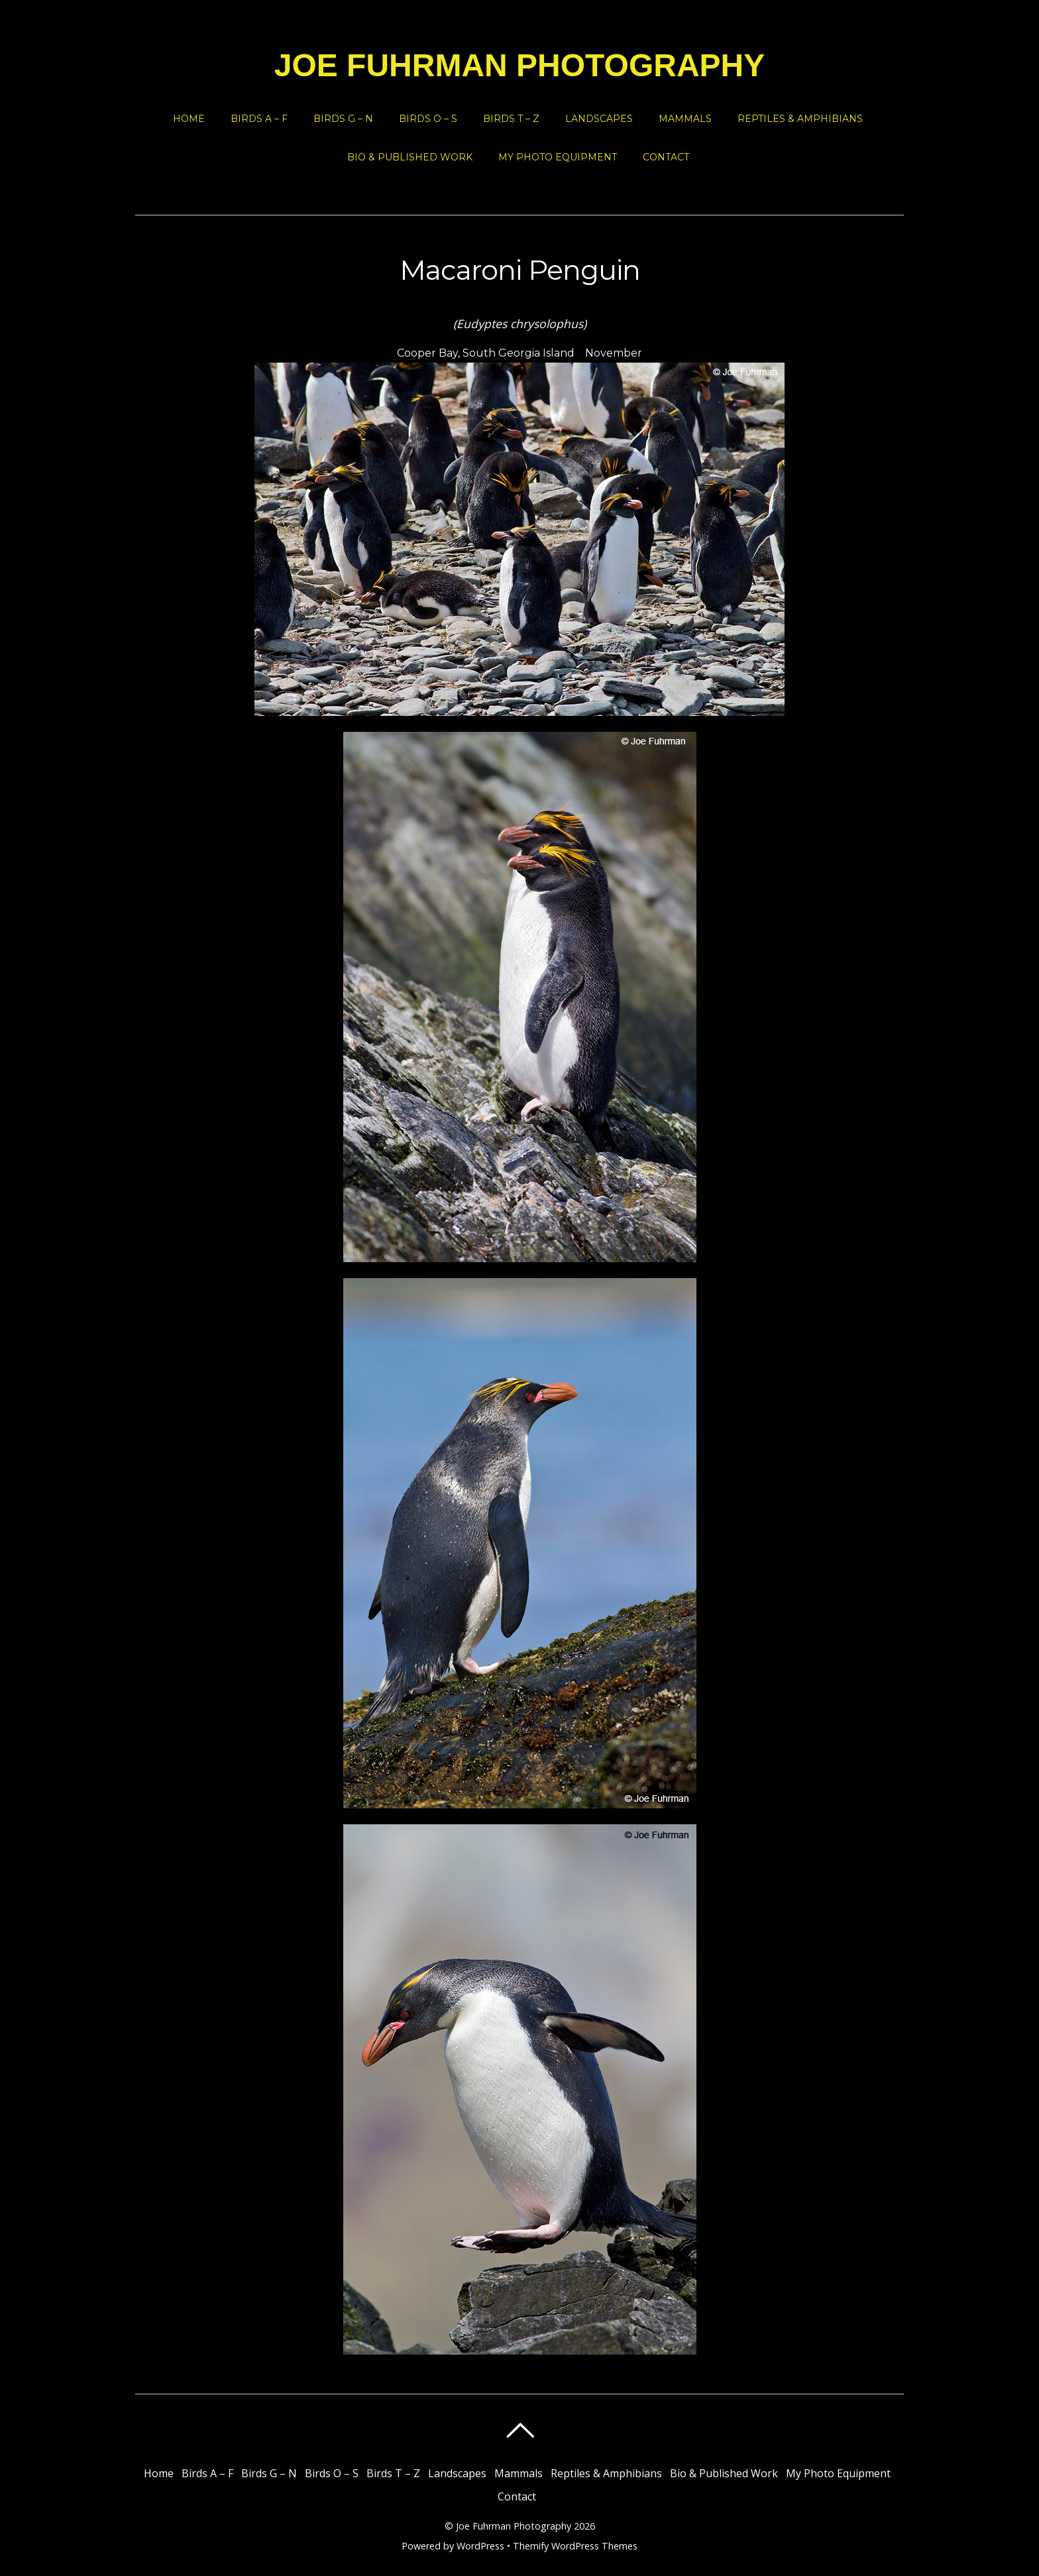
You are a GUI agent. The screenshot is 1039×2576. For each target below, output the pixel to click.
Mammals (685, 119)
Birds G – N (343, 119)
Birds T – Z (511, 119)
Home (189, 119)
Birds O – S (428, 119)
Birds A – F (259, 119)
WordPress (480, 2546)
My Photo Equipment (557, 157)
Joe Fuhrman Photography (513, 2526)
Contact (666, 157)
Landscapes (599, 119)
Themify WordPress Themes (575, 2546)
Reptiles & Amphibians (800, 119)
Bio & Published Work (409, 157)
